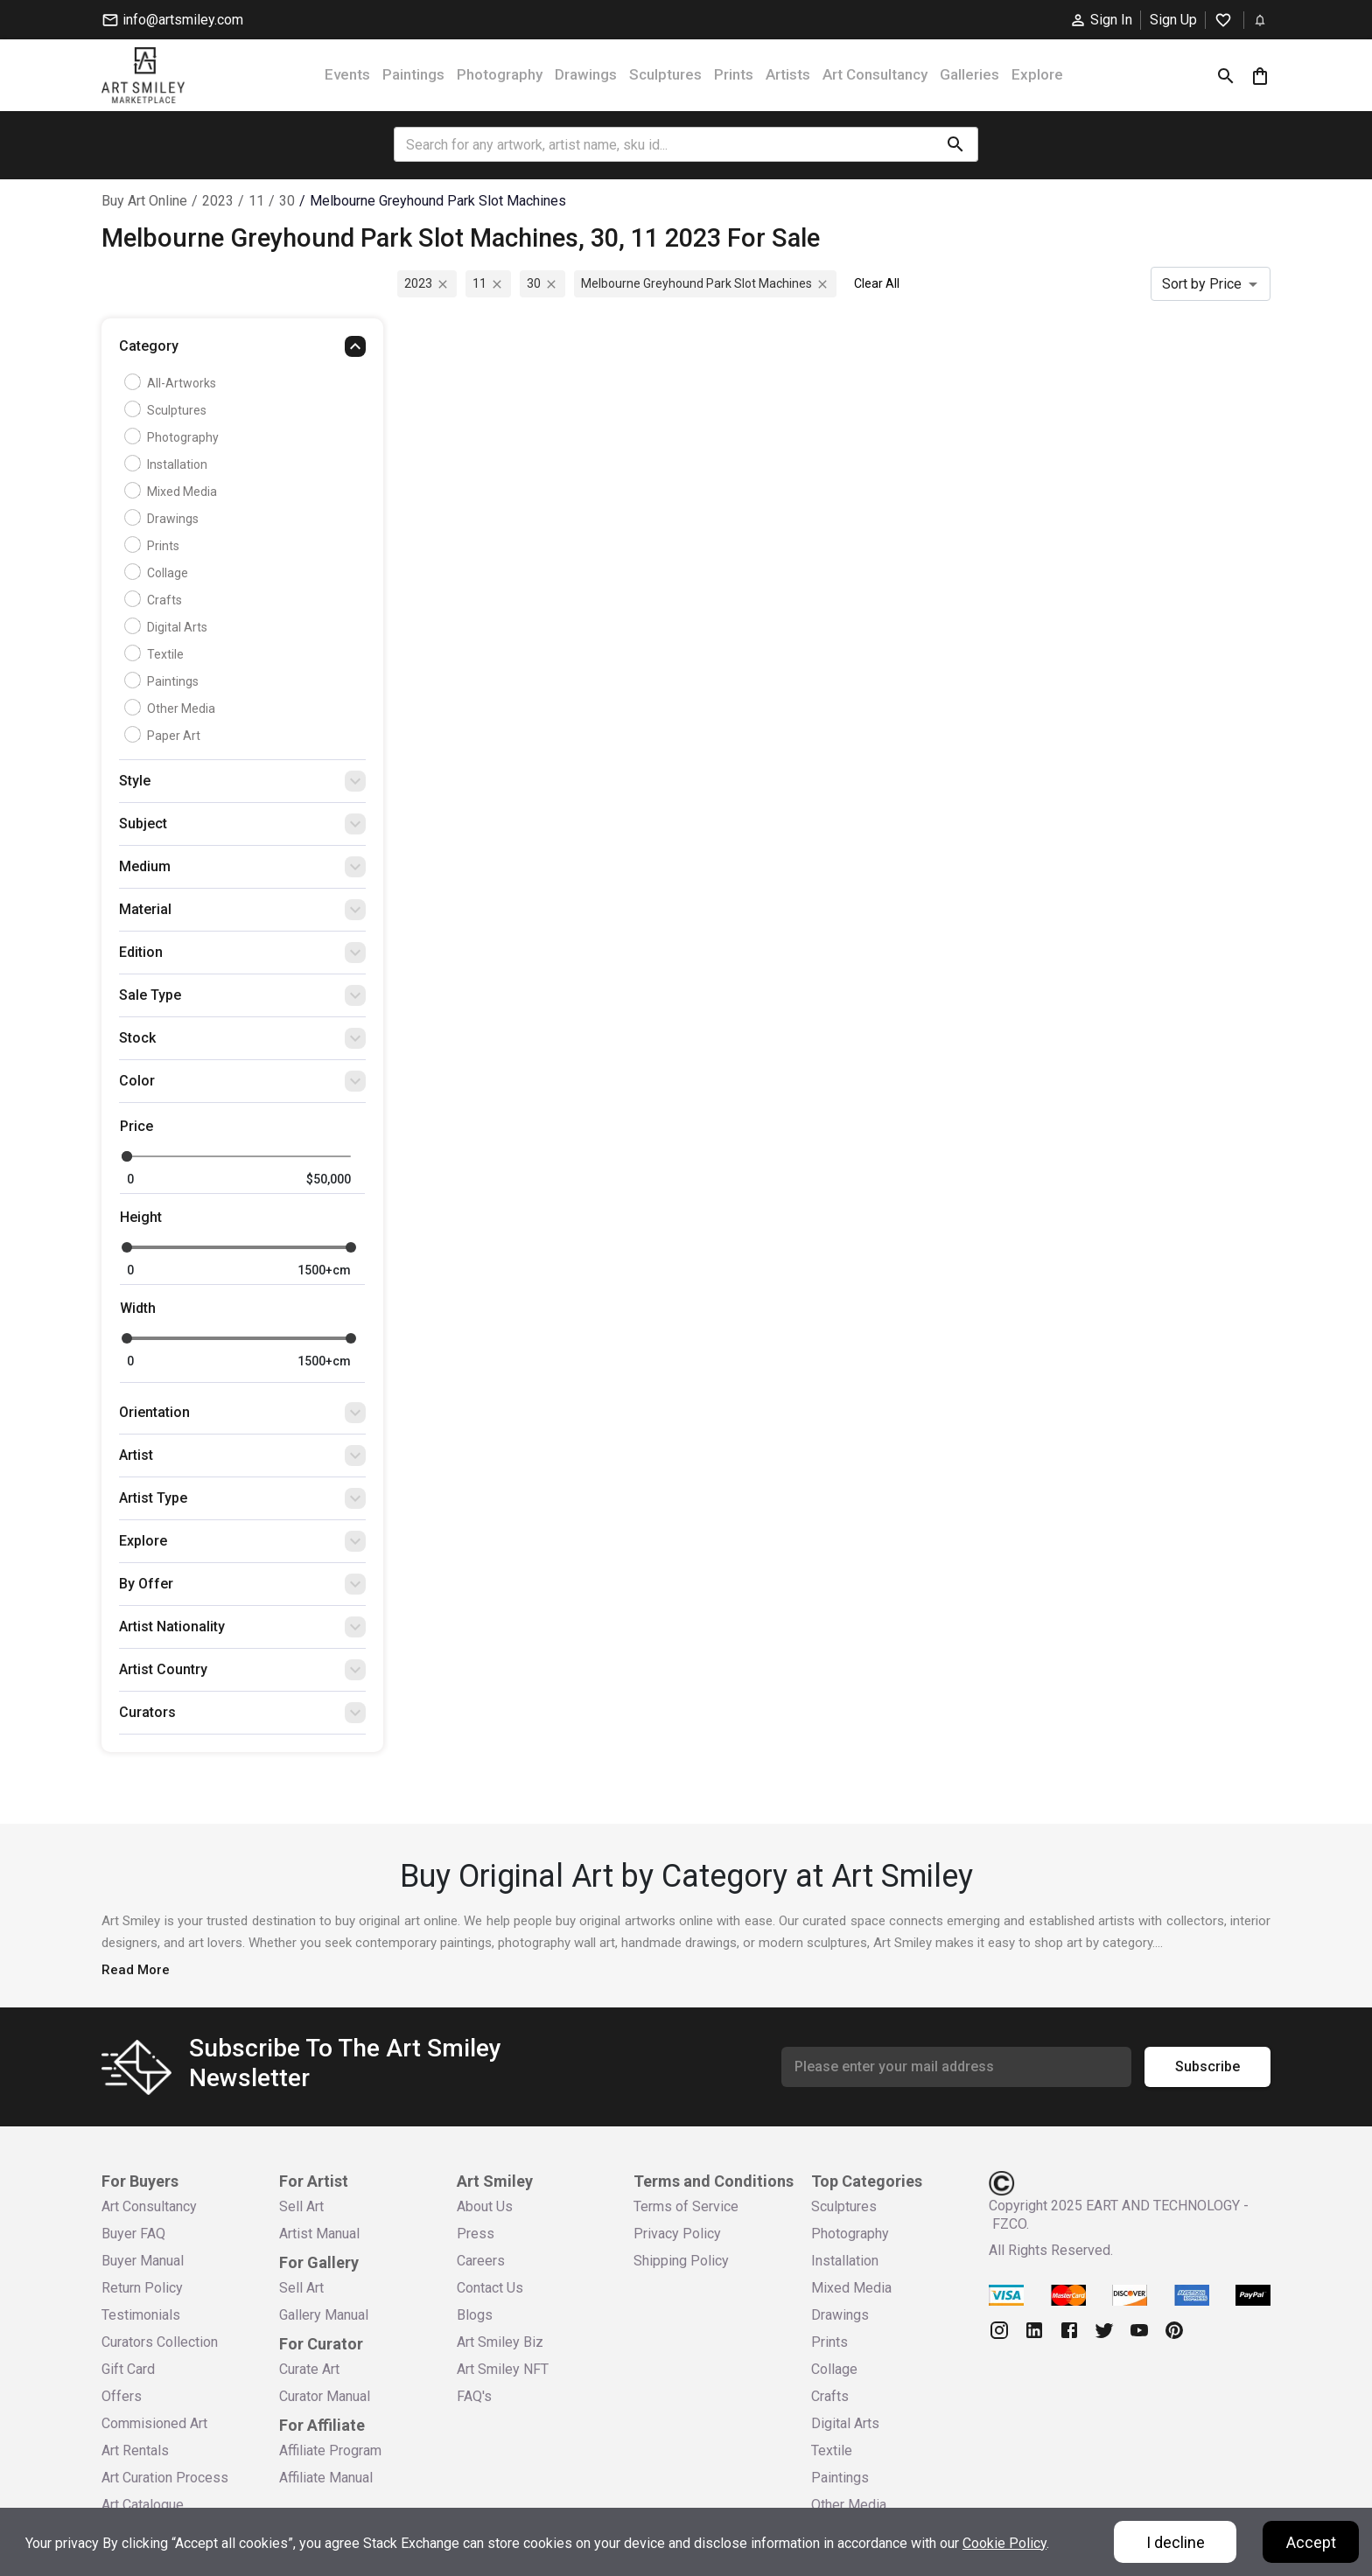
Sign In (1100, 20)
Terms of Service (686, 2206)
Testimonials (141, 2315)
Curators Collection (160, 2342)
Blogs (475, 2315)
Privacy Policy (677, 2233)
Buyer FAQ (133, 2233)
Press (475, 2233)
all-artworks (172, 383)
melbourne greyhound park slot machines (438, 200)
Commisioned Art (154, 2423)
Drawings (586, 74)
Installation (168, 464)
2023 (218, 200)
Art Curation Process (165, 2477)
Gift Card (128, 2369)
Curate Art (309, 2369)
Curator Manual (324, 2396)
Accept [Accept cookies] (1311, 2542)
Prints (733, 74)
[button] (242, 351)
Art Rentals (135, 2450)
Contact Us (490, 2287)
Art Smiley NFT (503, 2369)
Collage (158, 573)
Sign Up (1173, 19)
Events (347, 74)
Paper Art (164, 736)
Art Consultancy (875, 74)
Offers (122, 2396)
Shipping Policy (681, 2260)
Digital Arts (168, 627)
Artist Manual (319, 2233)
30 (287, 200)
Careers (481, 2260)
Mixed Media (173, 492)
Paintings (413, 74)
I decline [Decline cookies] (1175, 2542)
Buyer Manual (143, 2260)
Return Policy (142, 2287)
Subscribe (1207, 2067)
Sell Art (301, 2206)
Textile (156, 654)
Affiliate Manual (326, 2477)
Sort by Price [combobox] (1202, 284)
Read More (136, 1970)
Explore (1037, 74)
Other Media (172, 709)
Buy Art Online (144, 200)
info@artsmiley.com (172, 20)
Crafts (155, 600)
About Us (485, 2206)
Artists (788, 74)
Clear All (877, 283)
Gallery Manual (323, 2315)
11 (256, 200)
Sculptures (665, 74)
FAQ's (474, 2396)
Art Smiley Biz (500, 2342)
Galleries (969, 74)
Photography (499, 74)
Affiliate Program (330, 2450)
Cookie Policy (1004, 2543)
